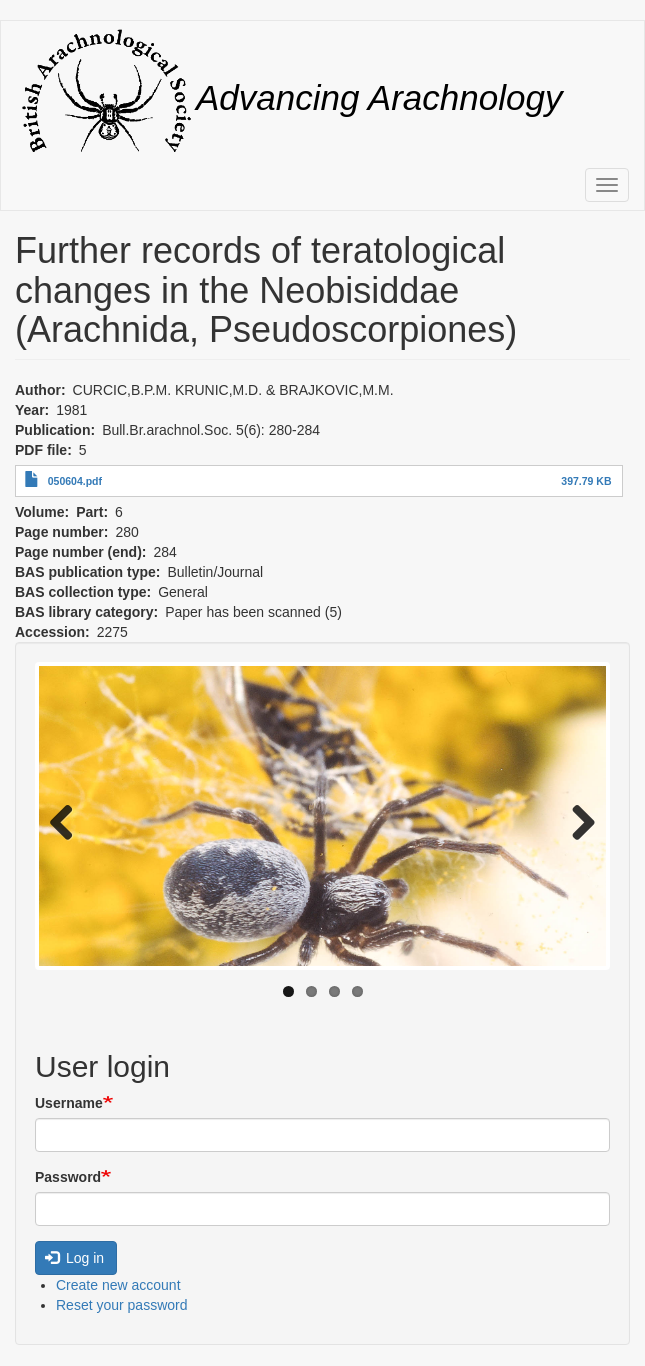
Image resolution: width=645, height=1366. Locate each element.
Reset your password (122, 1305)
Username (69, 1103)
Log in (75, 1258)
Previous (69, 821)
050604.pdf (75, 481)
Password (68, 1177)
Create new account (118, 1285)
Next (576, 821)
